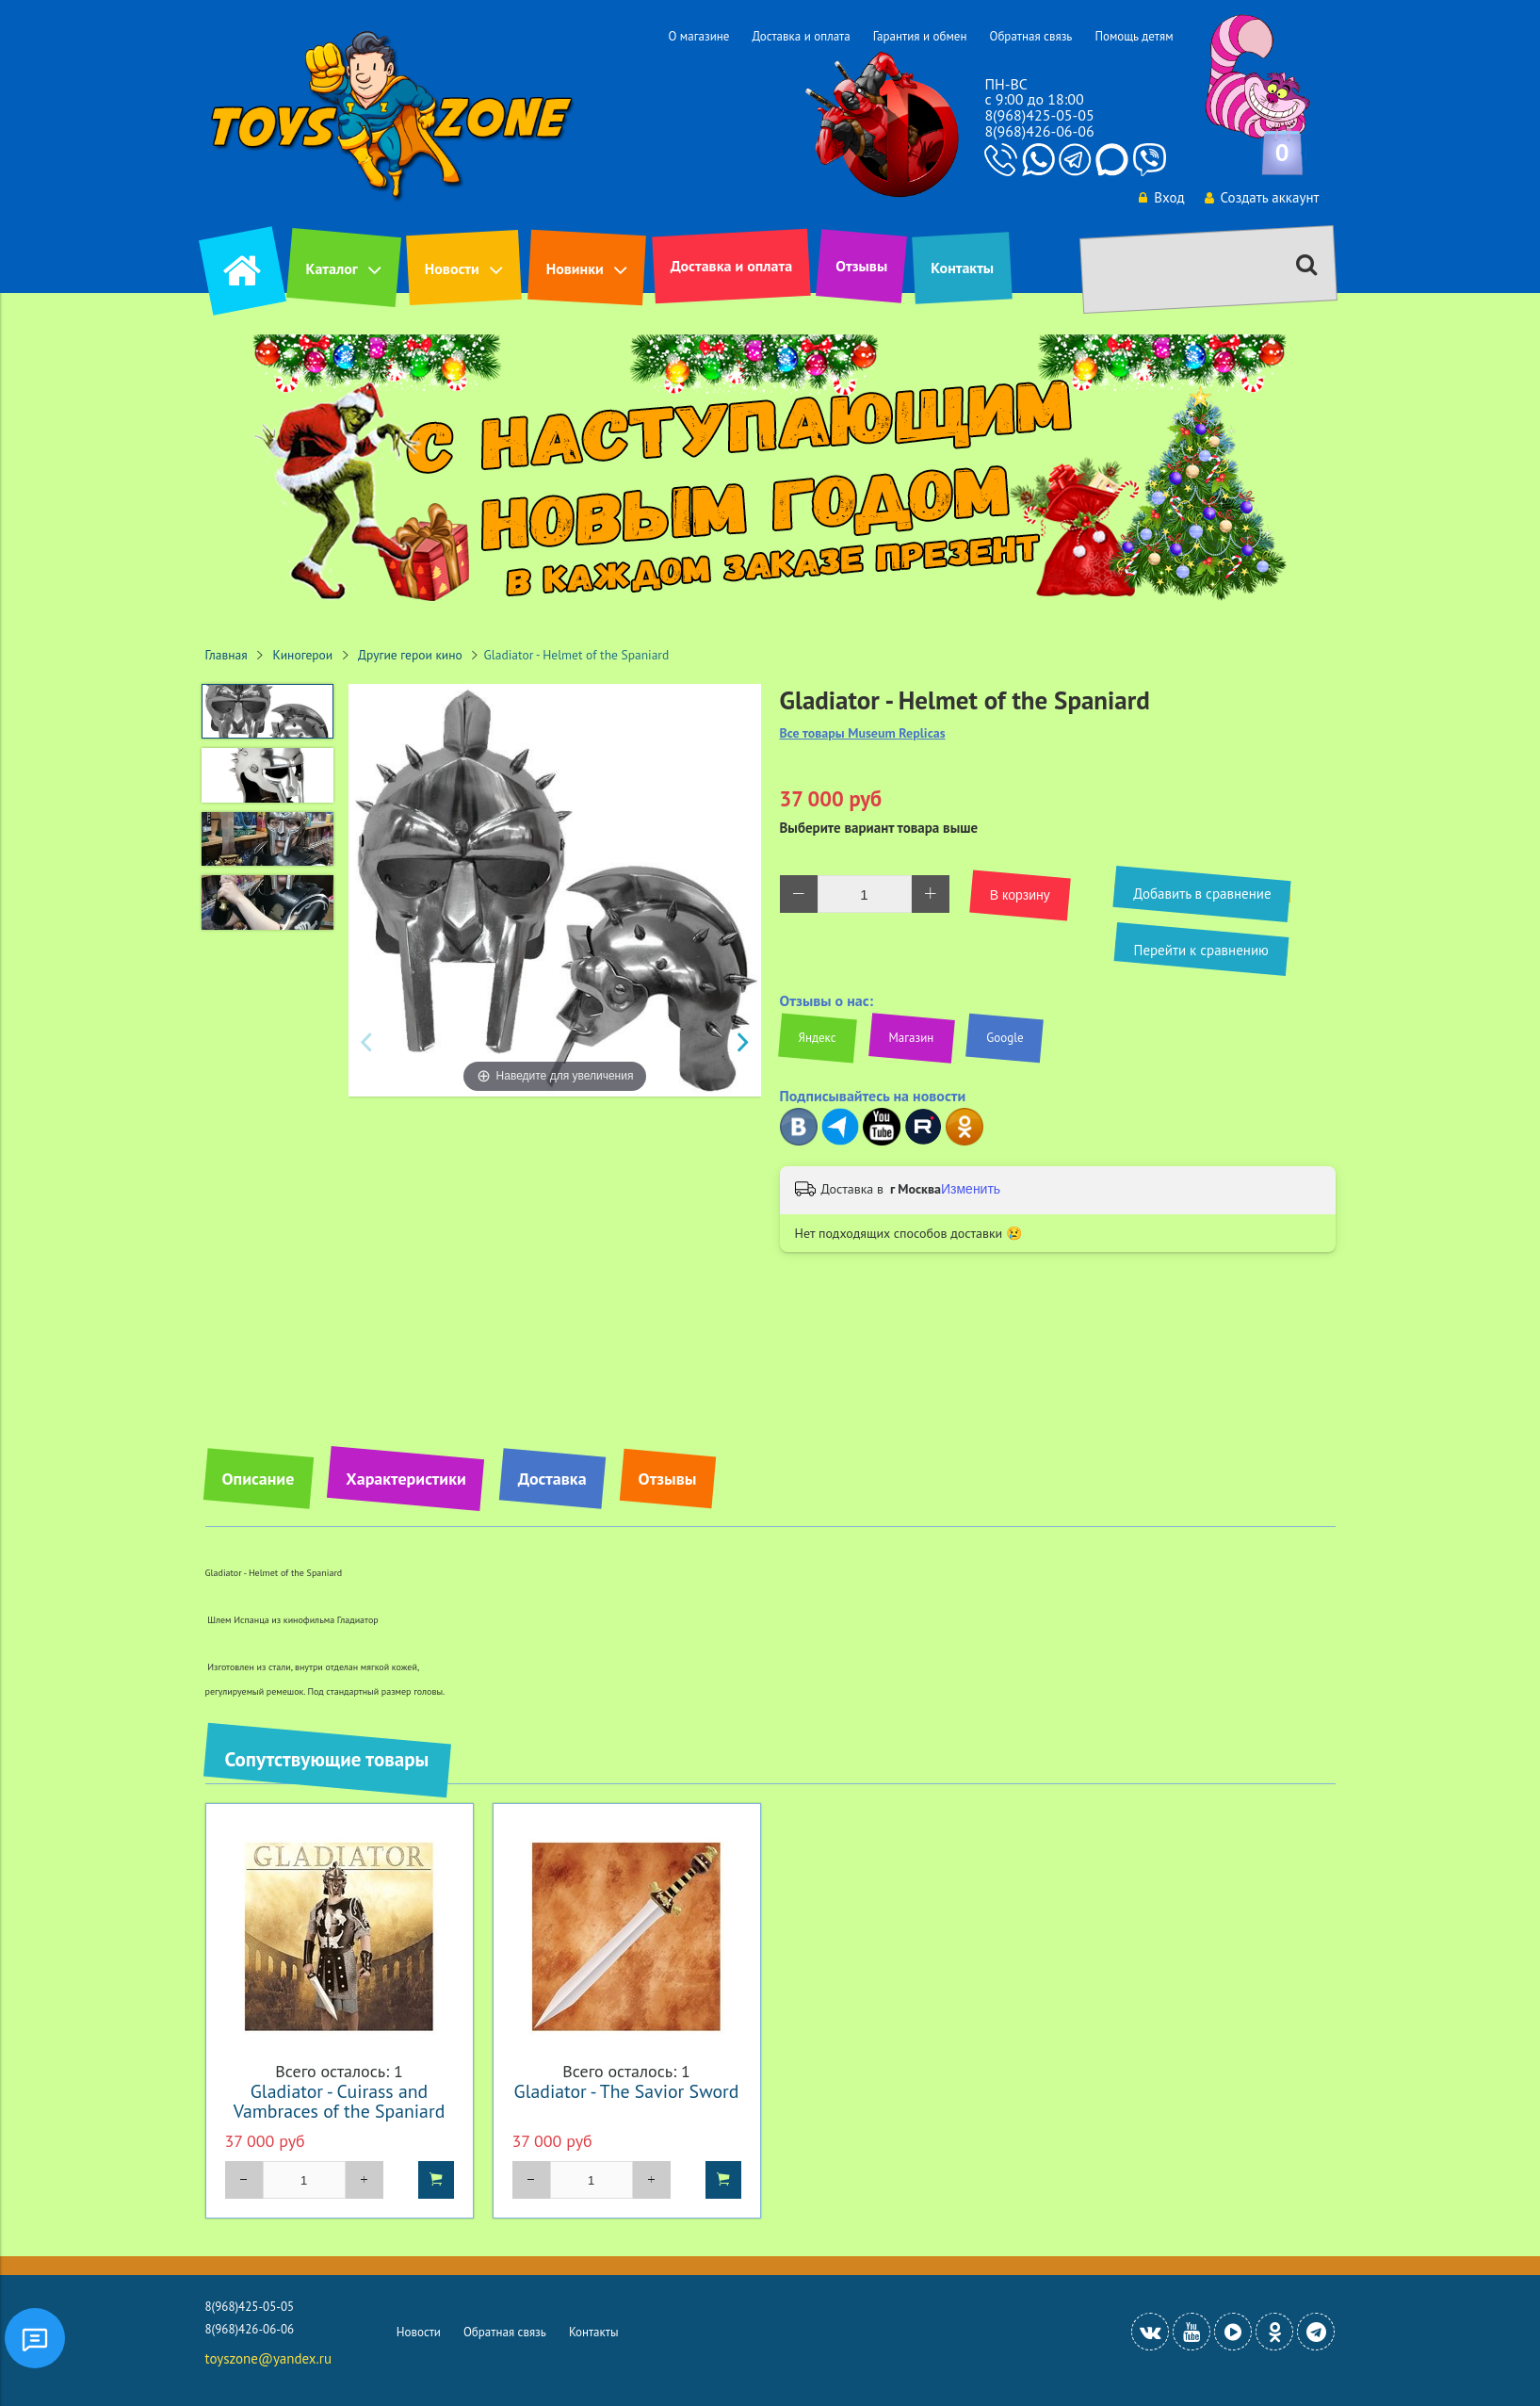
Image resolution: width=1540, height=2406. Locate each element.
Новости (452, 268)
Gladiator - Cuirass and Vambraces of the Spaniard (340, 2101)
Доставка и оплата (801, 36)
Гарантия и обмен (920, 36)
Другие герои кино (410, 654)
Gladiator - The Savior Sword (626, 2091)
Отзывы (861, 265)
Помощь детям (1133, 36)
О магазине (698, 36)
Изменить (970, 1188)
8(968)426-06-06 (1039, 131)
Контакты (962, 267)
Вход (1161, 197)
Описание (258, 1478)
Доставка (552, 1478)
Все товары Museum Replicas (863, 733)
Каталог (332, 268)
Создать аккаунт (1262, 197)
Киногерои (303, 654)
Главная (226, 654)
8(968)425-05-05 (1039, 115)
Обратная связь (1030, 36)
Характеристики (405, 1478)
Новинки (575, 268)
